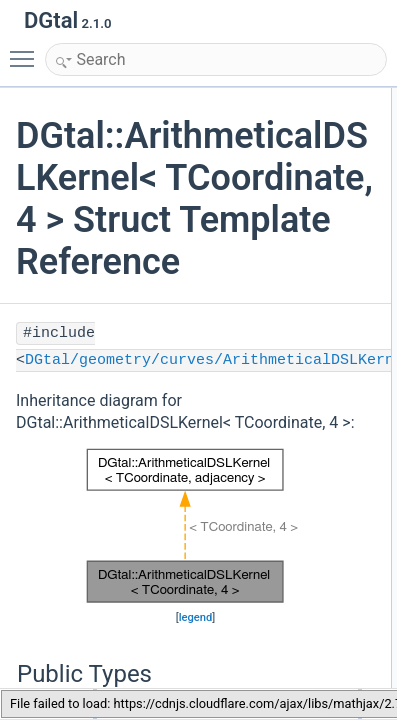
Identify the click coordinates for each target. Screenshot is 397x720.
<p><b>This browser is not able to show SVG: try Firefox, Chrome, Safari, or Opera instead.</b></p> (195, 525)
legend (196, 617)
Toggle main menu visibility (27, 50)
